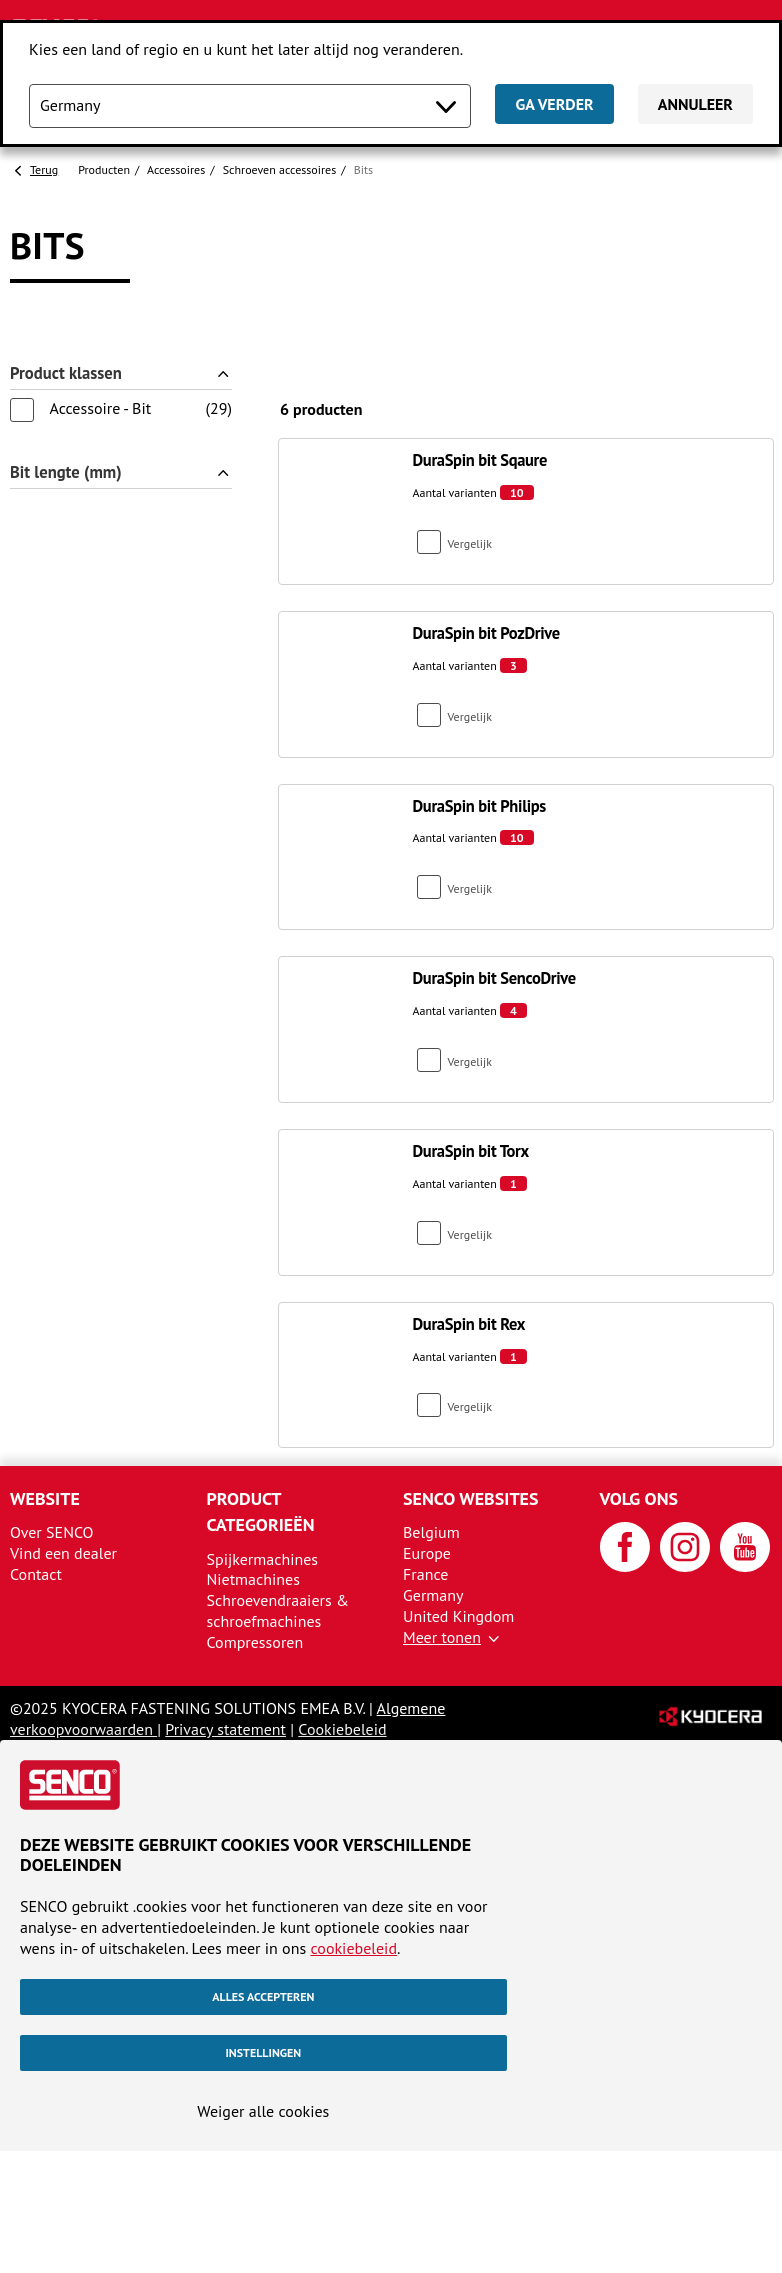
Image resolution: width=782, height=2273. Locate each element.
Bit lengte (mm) (66, 472)
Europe (427, 1553)
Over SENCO (52, 1532)
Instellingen (263, 2052)
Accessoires (176, 169)
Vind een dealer (63, 1553)
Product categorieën (261, 1511)
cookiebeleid (353, 1948)
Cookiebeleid (342, 1729)
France (425, 1574)
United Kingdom (458, 1616)
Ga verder (554, 104)
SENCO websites (471, 1498)
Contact (36, 1574)
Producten (104, 169)
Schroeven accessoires (280, 169)
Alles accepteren (263, 1996)
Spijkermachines (263, 1559)
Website (45, 1498)
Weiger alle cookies (263, 2111)
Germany (433, 1595)
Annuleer (695, 104)
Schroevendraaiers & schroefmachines (278, 1610)
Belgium (431, 1532)
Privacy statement (225, 1729)
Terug (44, 169)
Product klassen (66, 373)
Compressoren (255, 1642)
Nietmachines (253, 1579)
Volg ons (639, 1498)
